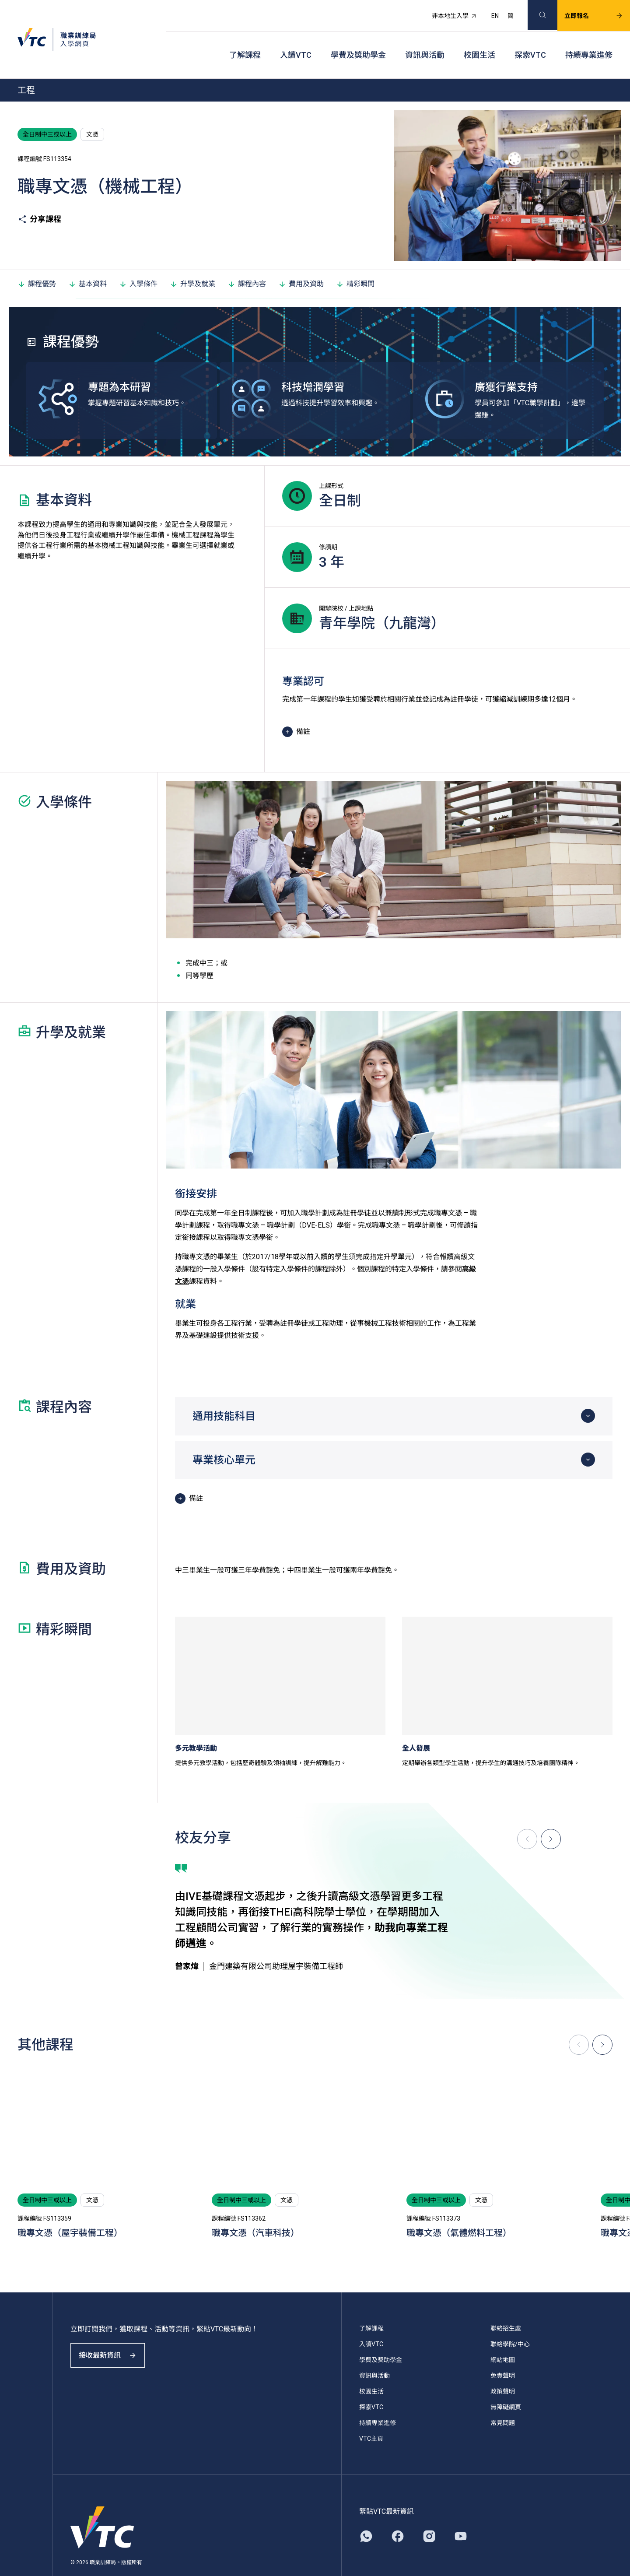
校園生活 (479, 39)
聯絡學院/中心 (510, 2322)
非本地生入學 (444, 11)
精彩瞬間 (355, 262)
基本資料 (87, 262)
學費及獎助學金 (358, 39)
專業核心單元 (224, 1438)
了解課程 (245, 39)
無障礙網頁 (505, 2385)
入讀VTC (296, 39)
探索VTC (530, 39)
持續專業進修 (588, 39)
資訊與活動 (424, 39)
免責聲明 (502, 2353)
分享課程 (39, 197)
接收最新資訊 (114, 2341)
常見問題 (502, 2400)
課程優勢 (37, 262)
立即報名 (583, 11)
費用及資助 (301, 262)
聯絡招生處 (505, 2306)
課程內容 (247, 262)
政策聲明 (502, 2369)
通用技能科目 (224, 1394)
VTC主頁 (371, 2416)
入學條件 (138, 262)
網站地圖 (502, 2337)
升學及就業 (192, 262)
